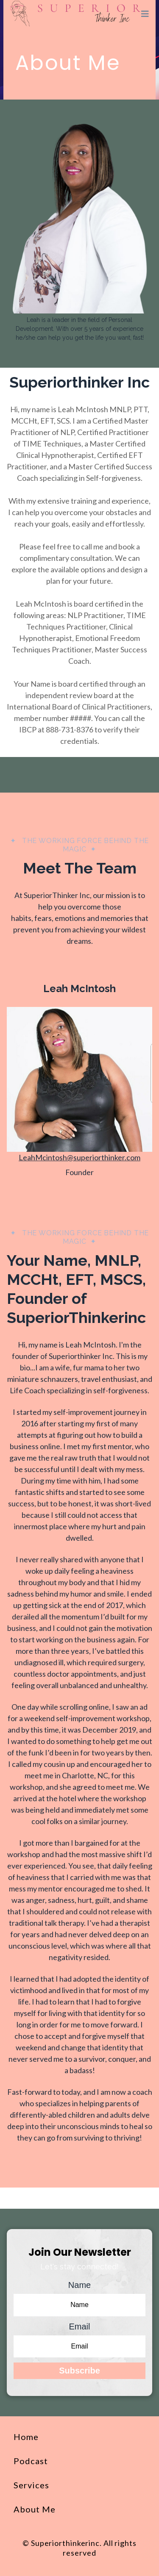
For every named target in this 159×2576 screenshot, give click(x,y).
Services (31, 2485)
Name (79, 2285)
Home (26, 2437)
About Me (35, 2509)
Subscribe (79, 2370)
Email (79, 2326)
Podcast (31, 2461)
